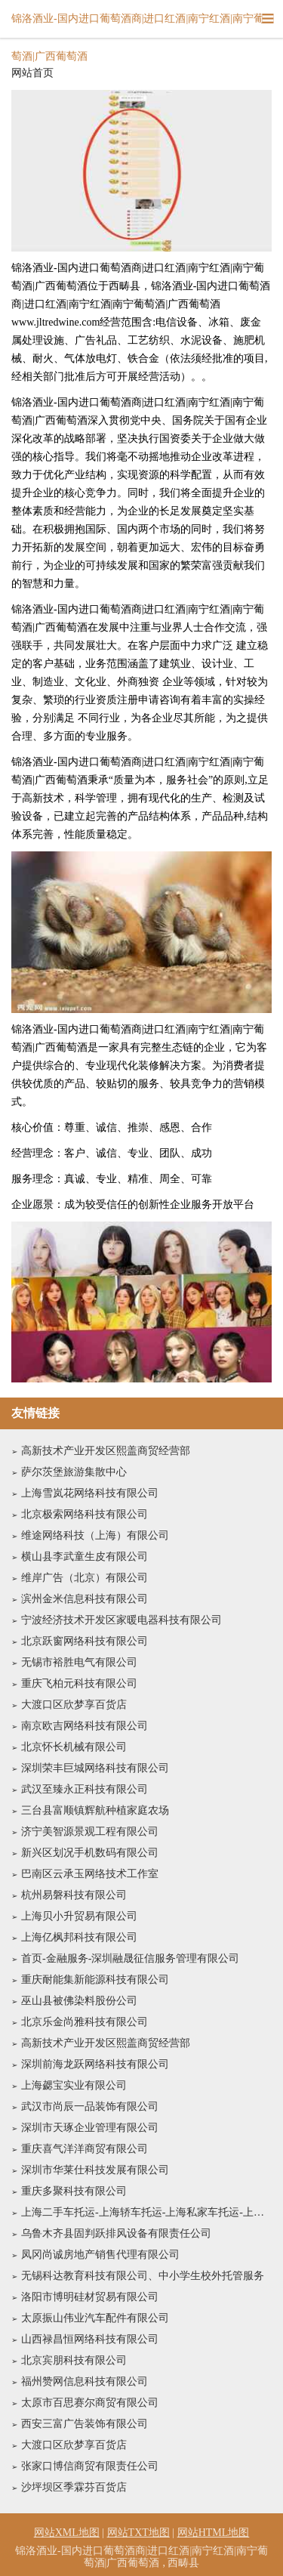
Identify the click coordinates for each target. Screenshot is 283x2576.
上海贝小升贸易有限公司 (79, 1916)
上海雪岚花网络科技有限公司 (89, 1493)
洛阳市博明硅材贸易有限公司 (89, 2297)
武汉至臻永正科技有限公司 (84, 1789)
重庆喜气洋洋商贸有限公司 (84, 2148)
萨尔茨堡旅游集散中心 (74, 1472)
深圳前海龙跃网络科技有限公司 (95, 2064)
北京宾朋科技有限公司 (74, 2360)
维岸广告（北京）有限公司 (84, 1577)
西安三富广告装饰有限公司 (84, 2423)
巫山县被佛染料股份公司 (79, 2000)
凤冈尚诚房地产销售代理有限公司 (100, 2254)
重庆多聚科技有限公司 (74, 2191)
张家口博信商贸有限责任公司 (89, 2466)
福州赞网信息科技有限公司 (84, 2381)
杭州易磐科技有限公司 (74, 1895)
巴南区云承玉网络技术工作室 (89, 1873)
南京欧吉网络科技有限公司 (84, 1725)
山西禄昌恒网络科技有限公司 (89, 2339)
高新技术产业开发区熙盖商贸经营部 (105, 1450)
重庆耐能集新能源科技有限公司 (95, 1979)
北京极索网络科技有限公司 (84, 1514)
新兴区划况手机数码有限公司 (89, 1852)
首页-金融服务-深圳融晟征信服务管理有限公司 (130, 1958)
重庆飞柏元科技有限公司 (79, 1683)
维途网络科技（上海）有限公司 (95, 1535)
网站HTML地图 (213, 2532)
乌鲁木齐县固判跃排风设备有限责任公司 (116, 2233)
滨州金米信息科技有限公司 (84, 1599)
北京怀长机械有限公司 (74, 1747)
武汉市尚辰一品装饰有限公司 (89, 2106)
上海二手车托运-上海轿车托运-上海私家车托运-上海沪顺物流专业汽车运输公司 (146, 2212)
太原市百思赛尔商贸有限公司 (89, 2402)
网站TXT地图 (138, 2532)
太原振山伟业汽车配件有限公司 (95, 2318)
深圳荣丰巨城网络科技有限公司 (95, 1768)
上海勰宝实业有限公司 (74, 2085)
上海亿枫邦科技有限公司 (79, 1937)
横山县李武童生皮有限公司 (84, 1556)
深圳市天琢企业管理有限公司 (89, 2127)
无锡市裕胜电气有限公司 (79, 1662)
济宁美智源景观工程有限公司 (89, 1831)
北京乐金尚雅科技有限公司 (84, 2022)
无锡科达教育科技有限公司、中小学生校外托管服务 (142, 2275)
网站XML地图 (67, 2532)
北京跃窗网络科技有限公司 (84, 1641)
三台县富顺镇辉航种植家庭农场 (95, 1810)
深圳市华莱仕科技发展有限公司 (95, 2170)
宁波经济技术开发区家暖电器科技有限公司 (121, 1620)
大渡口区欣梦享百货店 (74, 1704)
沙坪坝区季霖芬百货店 (74, 2487)
